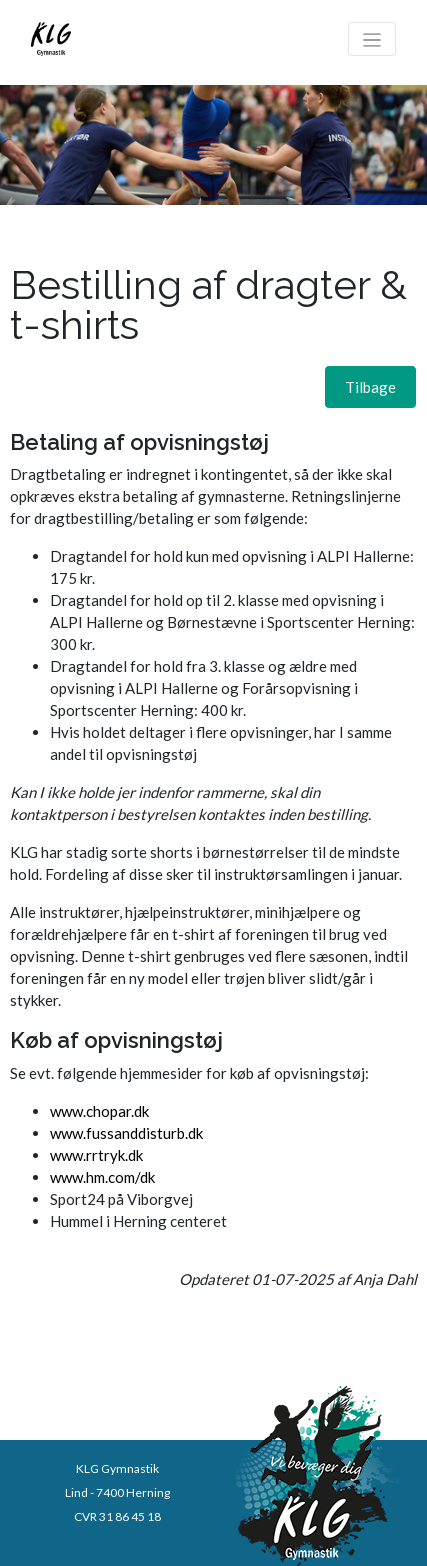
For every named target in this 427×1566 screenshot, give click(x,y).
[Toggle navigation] (372, 39)
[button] (370, 387)
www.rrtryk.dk (96, 1155)
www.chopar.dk (99, 1111)
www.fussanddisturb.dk (126, 1133)
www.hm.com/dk (102, 1177)
